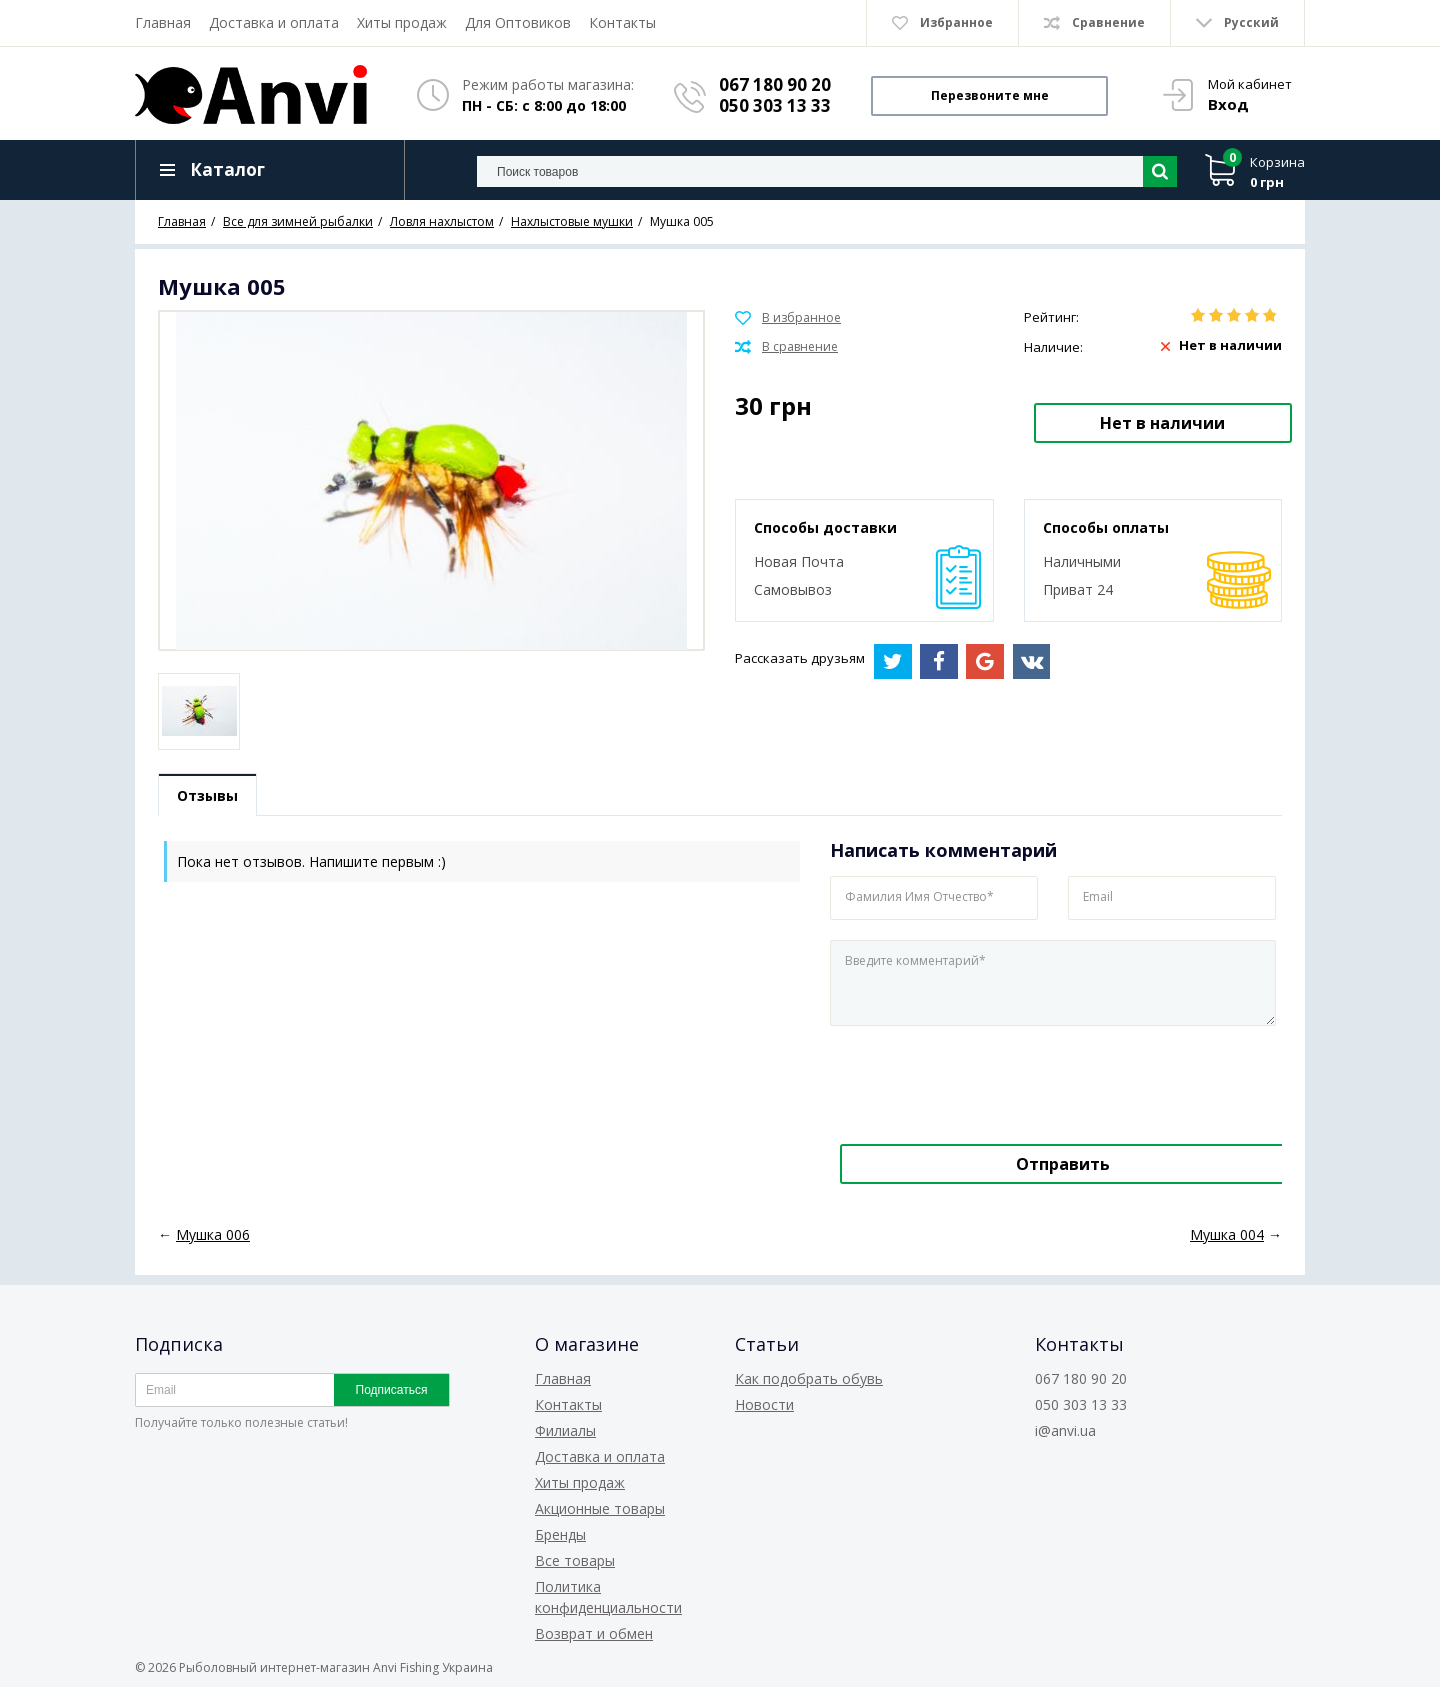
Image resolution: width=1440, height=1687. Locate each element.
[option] (199, 711)
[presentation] (967, 1081)
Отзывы (207, 795)
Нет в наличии (1162, 423)
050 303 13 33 (775, 105)
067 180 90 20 (775, 84)
